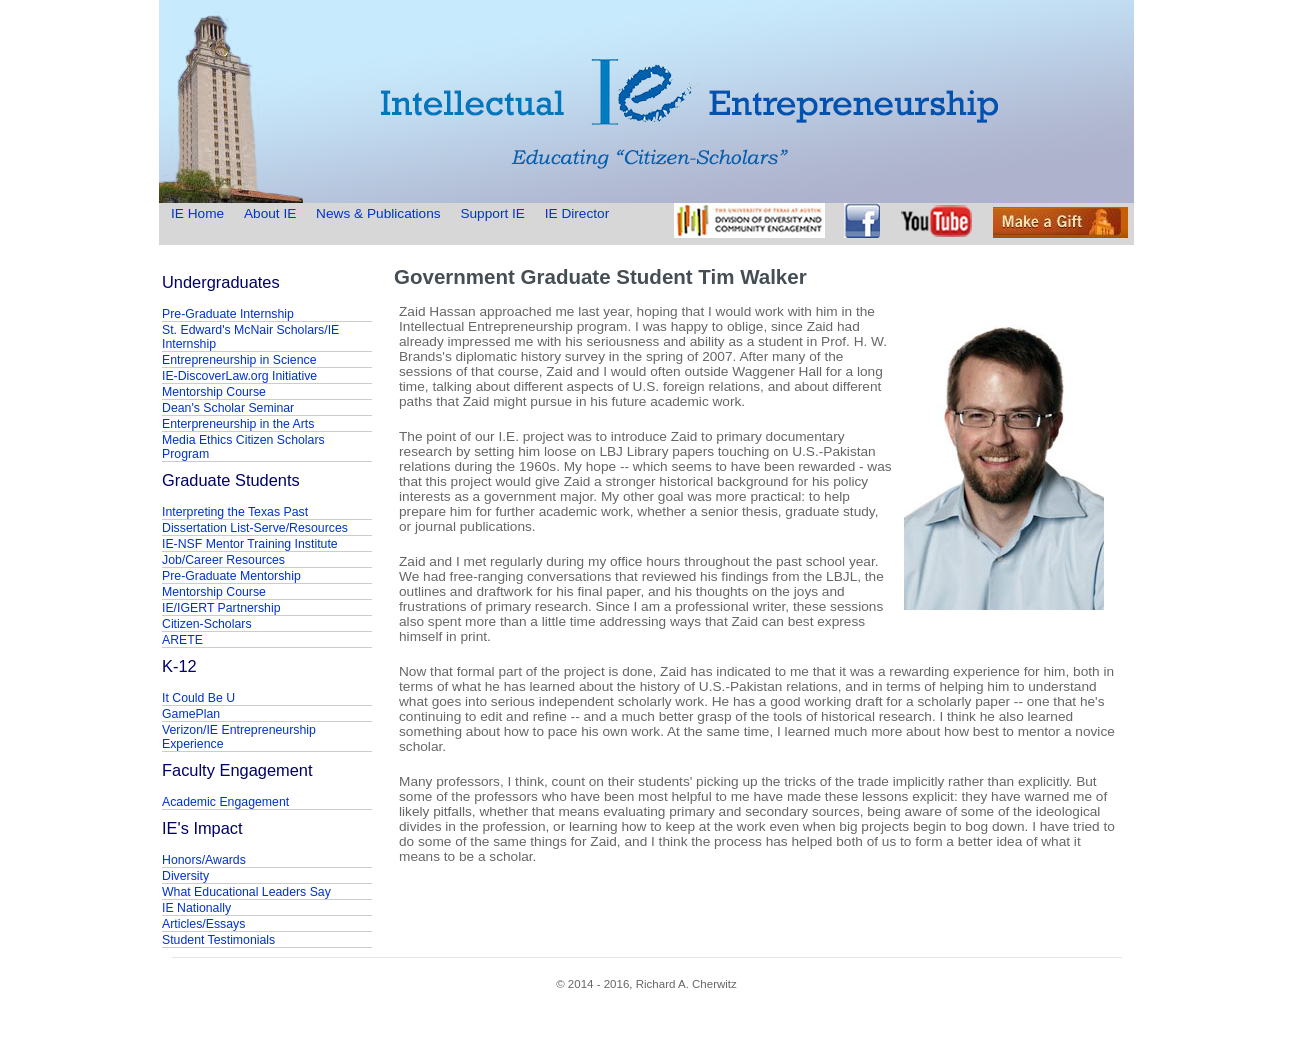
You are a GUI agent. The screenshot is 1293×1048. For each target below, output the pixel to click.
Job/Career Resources (223, 560)
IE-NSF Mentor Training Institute (250, 544)
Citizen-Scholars (207, 624)
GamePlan (191, 714)
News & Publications (378, 213)
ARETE (182, 640)
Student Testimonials (218, 940)
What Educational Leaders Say (246, 892)
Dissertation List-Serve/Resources (255, 528)
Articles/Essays (203, 924)
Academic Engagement (225, 802)
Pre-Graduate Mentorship (231, 576)
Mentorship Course (214, 392)
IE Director (577, 213)
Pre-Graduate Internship (228, 314)
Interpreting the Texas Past (235, 512)
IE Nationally (196, 908)
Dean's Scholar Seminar (228, 408)
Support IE (492, 213)
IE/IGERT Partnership (221, 608)
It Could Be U (198, 698)
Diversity (185, 876)
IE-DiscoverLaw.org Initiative (239, 376)
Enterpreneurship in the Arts (238, 424)
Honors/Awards (204, 860)
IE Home (199, 213)
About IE (270, 213)
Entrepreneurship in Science (239, 360)
